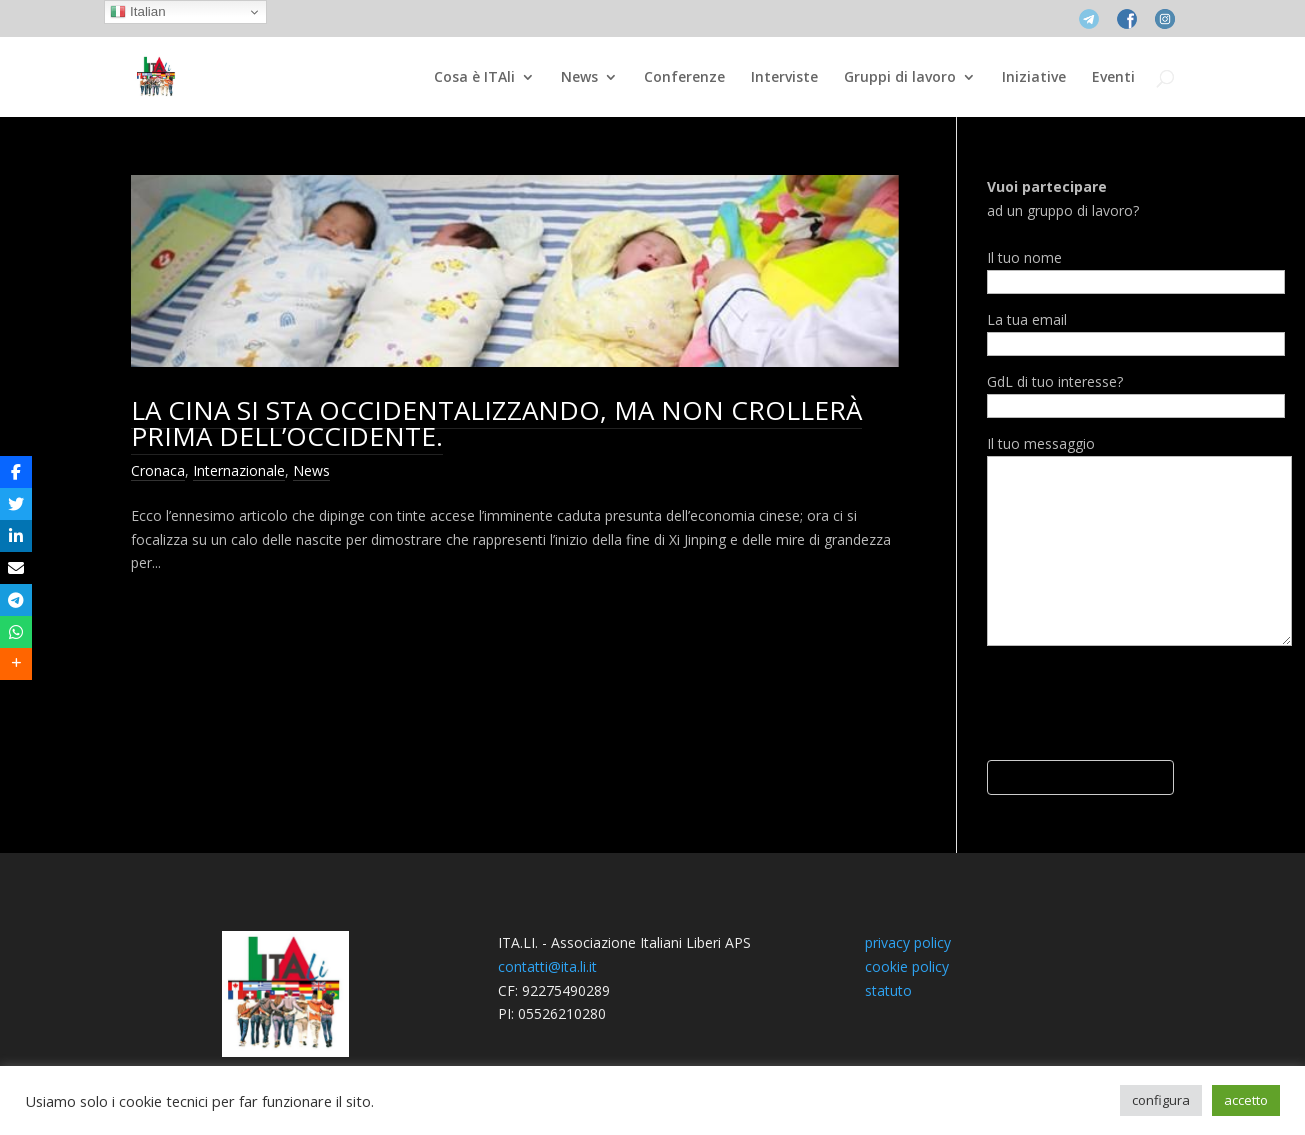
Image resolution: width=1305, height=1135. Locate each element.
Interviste (784, 78)
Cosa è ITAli (474, 78)
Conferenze (684, 78)
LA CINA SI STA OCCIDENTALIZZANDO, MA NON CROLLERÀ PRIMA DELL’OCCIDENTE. (496, 423)
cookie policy (907, 966)
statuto (888, 990)
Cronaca (158, 470)
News (579, 78)
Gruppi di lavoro (900, 78)
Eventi (1113, 78)
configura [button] (1161, 1100)
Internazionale (239, 470)
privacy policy (908, 942)
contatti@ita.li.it (547, 966)
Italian (137, 12)
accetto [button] (1246, 1100)
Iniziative (1034, 78)
